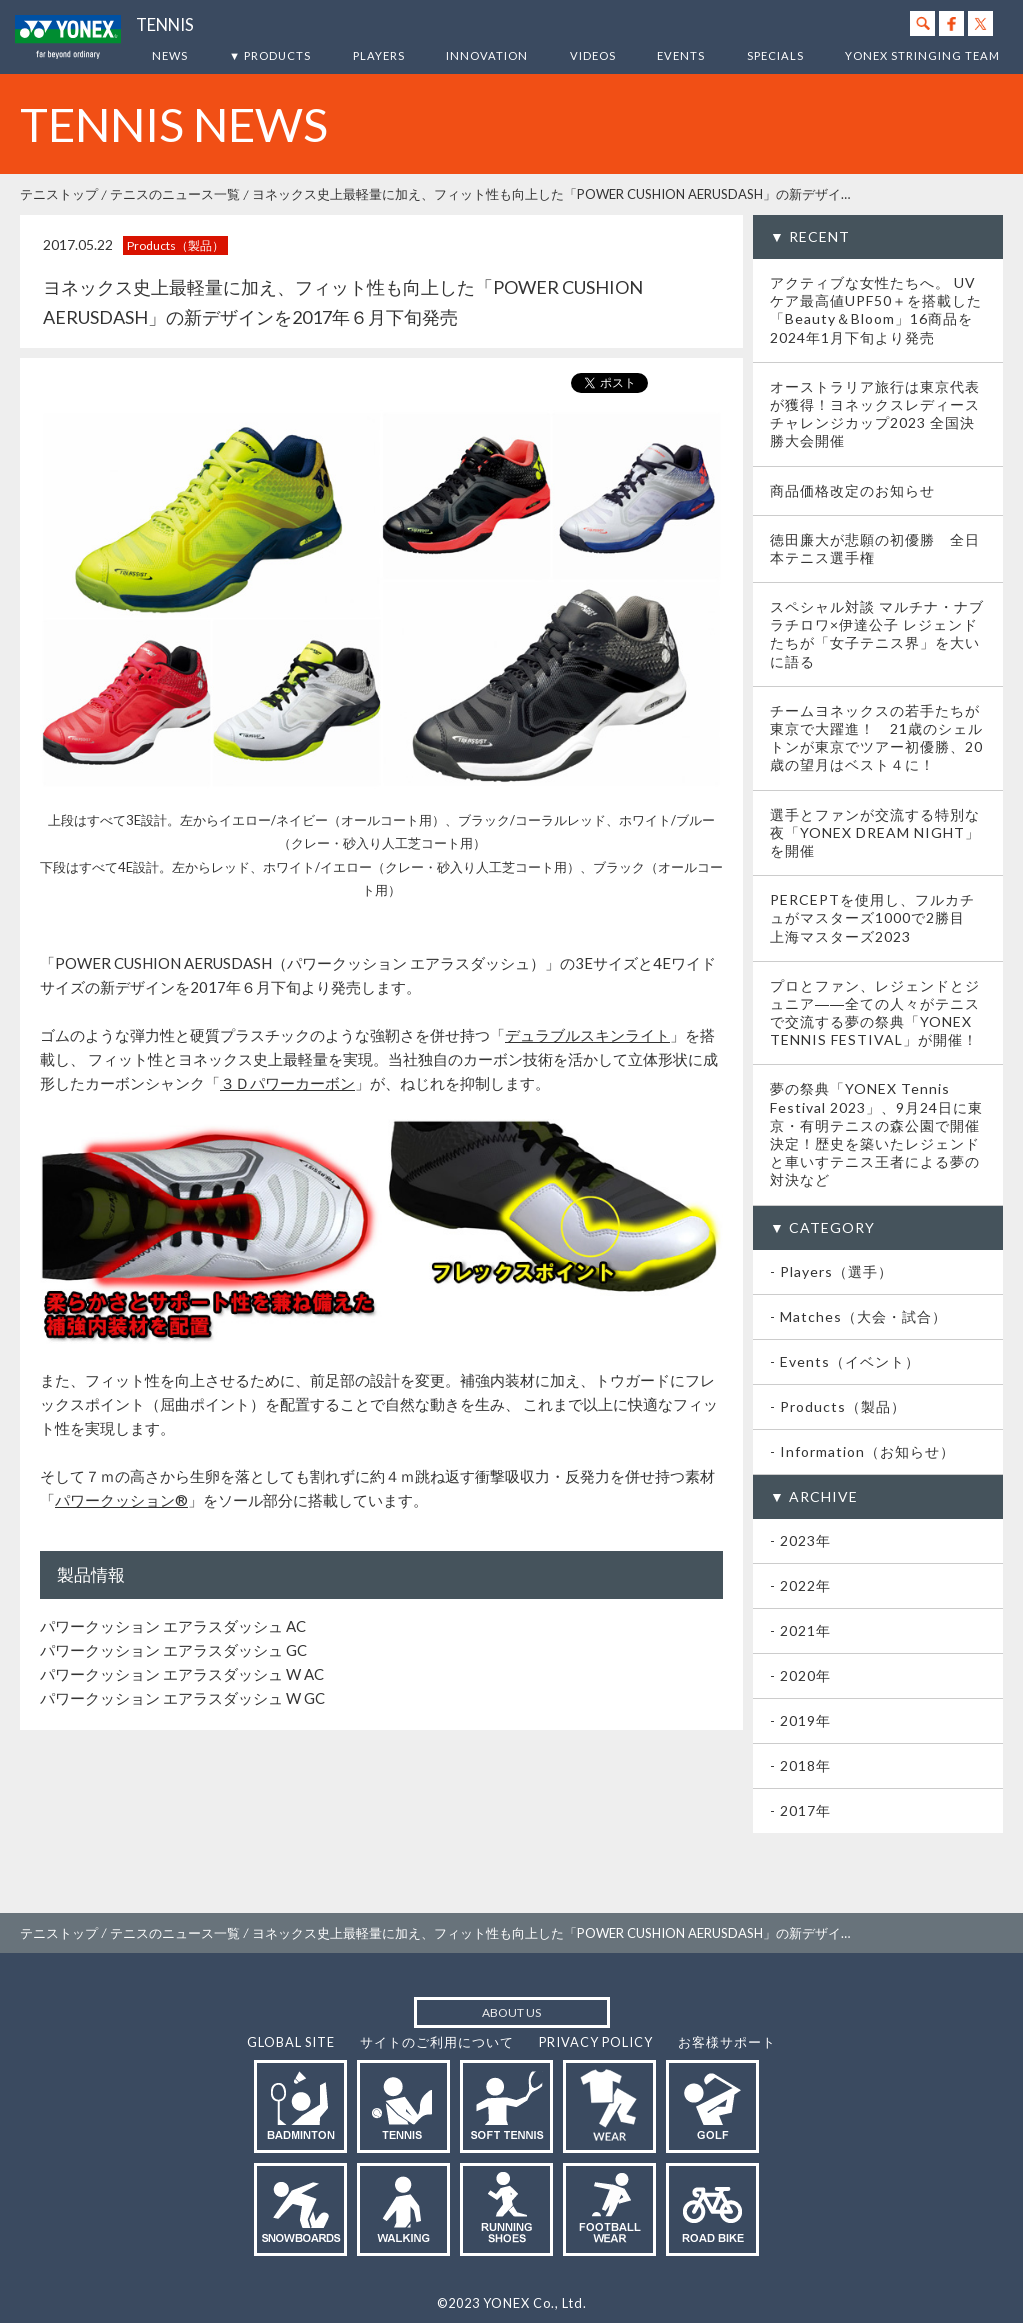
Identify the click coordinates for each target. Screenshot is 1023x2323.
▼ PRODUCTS (270, 55)
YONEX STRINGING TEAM (922, 55)
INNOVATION (487, 55)
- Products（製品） (838, 1406)
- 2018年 (800, 1765)
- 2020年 (800, 1675)
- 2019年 (800, 1720)
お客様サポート (727, 2042)
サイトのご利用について (437, 2042)
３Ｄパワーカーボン (287, 1083)
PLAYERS (379, 55)
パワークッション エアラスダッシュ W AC (182, 1674)
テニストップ (59, 194)
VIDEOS (593, 55)
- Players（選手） (831, 1271)
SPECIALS (775, 55)
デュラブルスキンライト (587, 1035)
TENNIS (165, 25)
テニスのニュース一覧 (175, 194)
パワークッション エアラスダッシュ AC (173, 1626)
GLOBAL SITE (291, 2042)
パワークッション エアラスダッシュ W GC (182, 1698)
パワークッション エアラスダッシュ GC (173, 1650)
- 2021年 (800, 1630)
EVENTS (681, 55)
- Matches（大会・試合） (858, 1316)
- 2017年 (800, 1810)
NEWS (170, 55)
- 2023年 (800, 1540)
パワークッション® (121, 1500)
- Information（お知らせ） (862, 1451)
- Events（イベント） (845, 1361)
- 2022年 (800, 1585)
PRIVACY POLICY (596, 2042)
